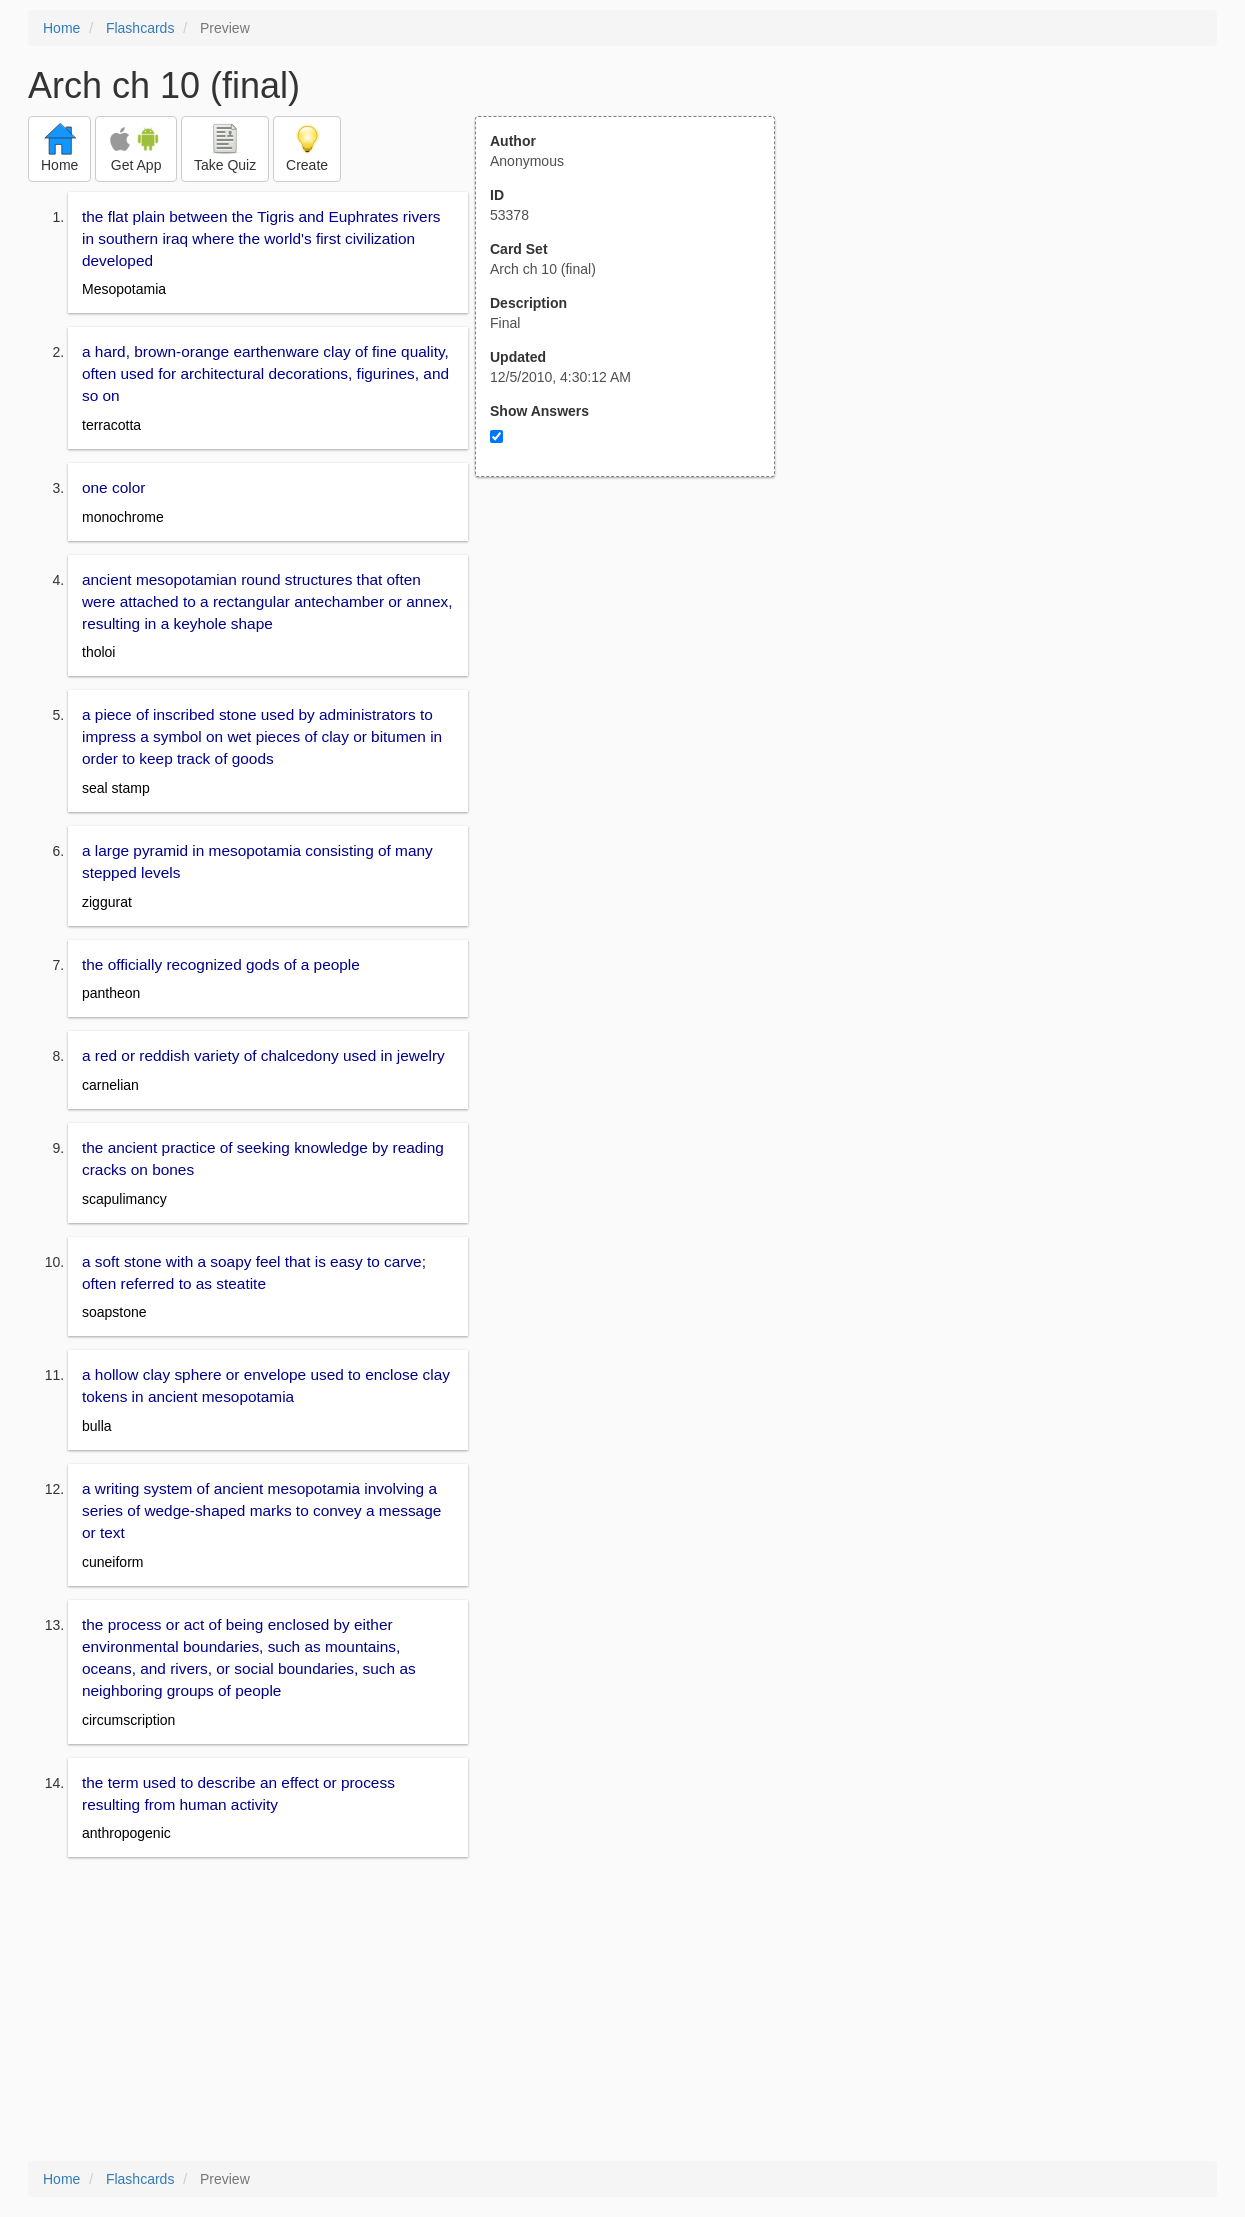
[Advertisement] (636, 673)
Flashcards (140, 28)
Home (61, 28)
